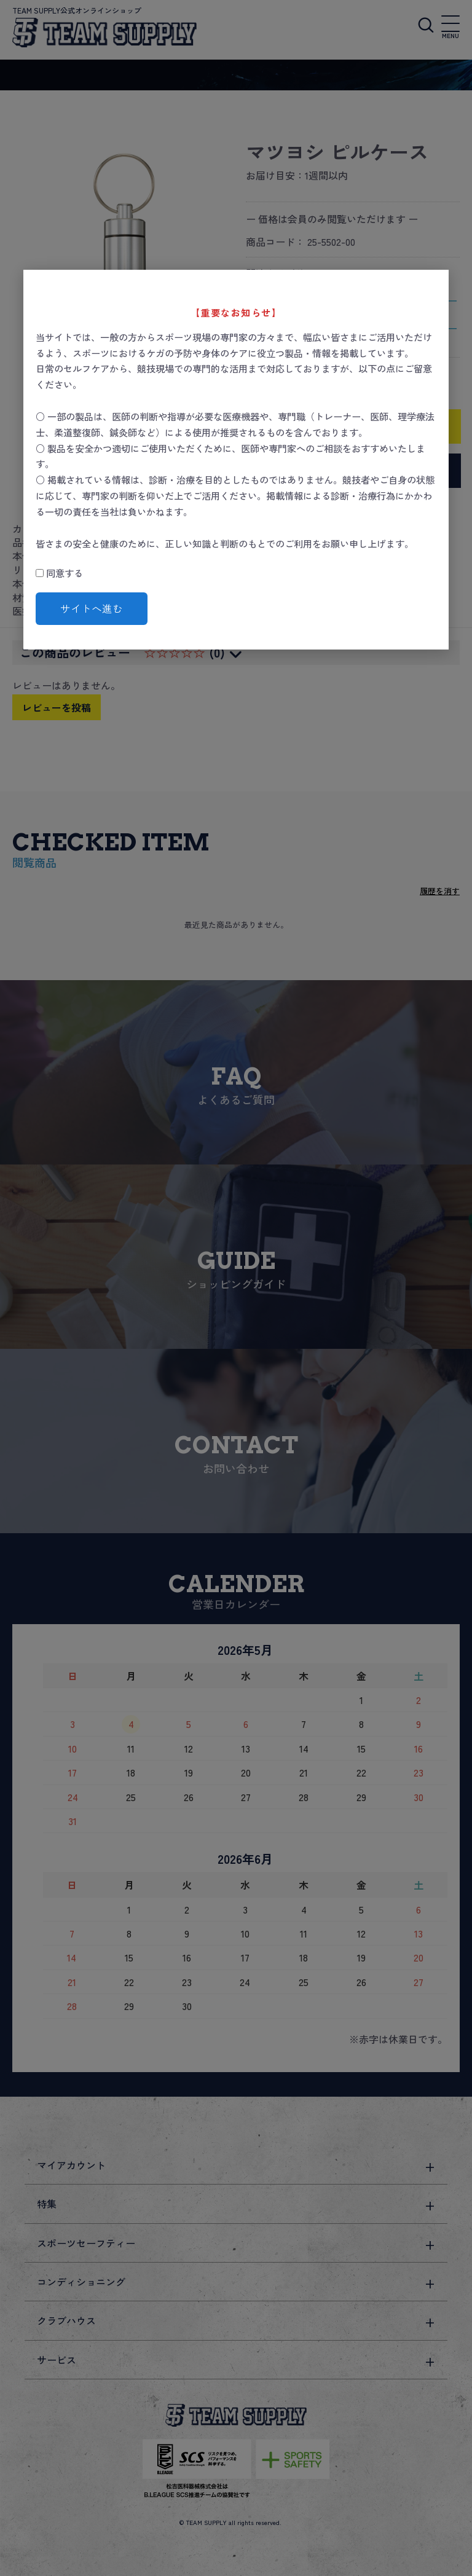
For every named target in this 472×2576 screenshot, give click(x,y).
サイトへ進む (91, 608)
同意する (59, 572)
